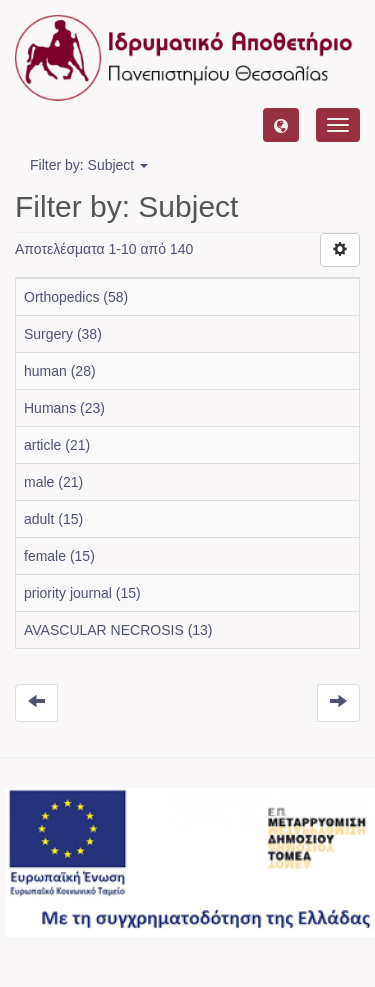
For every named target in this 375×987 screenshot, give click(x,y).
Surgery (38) (63, 334)
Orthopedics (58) (76, 297)
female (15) (59, 556)
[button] (281, 125)
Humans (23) (64, 408)
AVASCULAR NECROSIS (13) (118, 630)
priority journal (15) (82, 593)
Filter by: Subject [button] (89, 165)
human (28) (60, 371)
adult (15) (53, 519)
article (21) (57, 445)
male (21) (53, 482)
